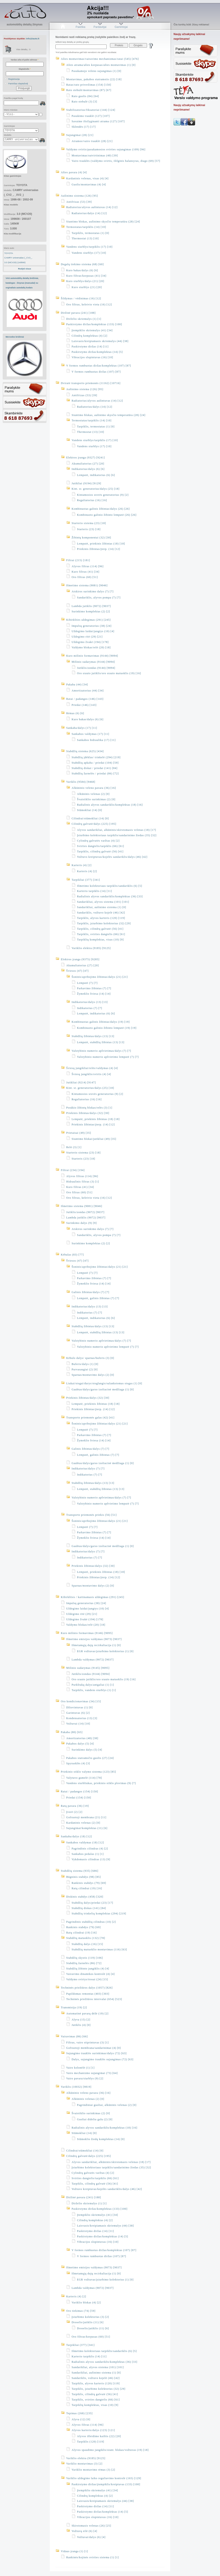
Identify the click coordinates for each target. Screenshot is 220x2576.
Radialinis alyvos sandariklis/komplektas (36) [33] (110, 896)
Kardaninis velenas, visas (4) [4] (87, 178)
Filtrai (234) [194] (73, 1170)
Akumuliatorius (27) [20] (88, 463)
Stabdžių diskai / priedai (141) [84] (94, 768)
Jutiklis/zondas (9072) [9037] (85, 1212)
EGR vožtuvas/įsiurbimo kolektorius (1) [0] (105, 1651)
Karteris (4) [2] (82, 865)
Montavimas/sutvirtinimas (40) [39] (95, 155)
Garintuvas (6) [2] (78, 1712)
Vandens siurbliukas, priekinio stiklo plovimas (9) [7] (101, 1783)
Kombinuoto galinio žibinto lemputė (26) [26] (106, 514)
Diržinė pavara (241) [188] (78, 312)
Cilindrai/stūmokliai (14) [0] (90, 818)
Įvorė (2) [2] (74, 1812)
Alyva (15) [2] (81, 2019)
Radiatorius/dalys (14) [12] (89, 213)
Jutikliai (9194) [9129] (86, 483)
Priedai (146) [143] (84, 705)
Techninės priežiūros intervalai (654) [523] (94, 1999)
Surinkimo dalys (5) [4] (87, 1749)
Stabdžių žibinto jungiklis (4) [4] (87, 1968)
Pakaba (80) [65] (72, 1732)
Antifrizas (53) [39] (79, 201)
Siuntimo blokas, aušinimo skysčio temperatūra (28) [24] (103, 221)
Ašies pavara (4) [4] (74, 172)
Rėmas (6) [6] (75, 713)
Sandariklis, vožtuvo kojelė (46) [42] (101, 912)
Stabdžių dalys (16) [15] (87, 1944)
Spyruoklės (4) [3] (78, 1763)
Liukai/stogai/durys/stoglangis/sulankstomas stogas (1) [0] (104, 1383)
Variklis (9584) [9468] (80, 781)
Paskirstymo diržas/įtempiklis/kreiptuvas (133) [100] (106, 2484)
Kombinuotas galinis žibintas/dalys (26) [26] (101, 508)
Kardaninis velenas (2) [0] (83, 1822)
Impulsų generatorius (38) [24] (92, 625)
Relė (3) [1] (73, 1147)
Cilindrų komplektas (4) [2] (89, 335)
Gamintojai (121, 27)
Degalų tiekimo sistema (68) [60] (82, 264)
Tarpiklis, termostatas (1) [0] (90, 233)
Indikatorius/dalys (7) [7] (88, 1468)
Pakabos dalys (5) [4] (80, 1743)
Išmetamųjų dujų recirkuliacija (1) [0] (96, 1645)
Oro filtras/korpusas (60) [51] (91, 2336)
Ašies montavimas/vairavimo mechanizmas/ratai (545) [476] (100, 58)
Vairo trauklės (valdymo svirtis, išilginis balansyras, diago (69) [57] (116, 160)
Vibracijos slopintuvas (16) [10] (92, 357)
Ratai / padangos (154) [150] (79, 1791)
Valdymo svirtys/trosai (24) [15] (87, 1979)
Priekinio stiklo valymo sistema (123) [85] (88, 1771)
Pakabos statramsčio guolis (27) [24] (90, 1758)
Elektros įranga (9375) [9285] (80, 959)
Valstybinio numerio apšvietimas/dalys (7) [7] (101, 1050)
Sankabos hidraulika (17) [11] (96, 740)
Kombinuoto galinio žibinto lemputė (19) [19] (106, 1027)
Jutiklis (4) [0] (81, 2025)
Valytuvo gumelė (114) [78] (84, 1777)
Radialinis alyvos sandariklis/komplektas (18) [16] (110, 804)
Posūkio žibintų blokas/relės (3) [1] (89, 1107)
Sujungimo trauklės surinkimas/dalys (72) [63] (96, 2053)
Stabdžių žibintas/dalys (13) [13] (93, 1036)
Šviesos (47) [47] (77, 970)
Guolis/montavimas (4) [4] (89, 184)
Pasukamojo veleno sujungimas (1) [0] (96, 71)
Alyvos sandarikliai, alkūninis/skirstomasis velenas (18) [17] (116, 829)
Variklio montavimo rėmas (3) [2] (93, 2469)
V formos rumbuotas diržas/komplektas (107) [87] (98, 365)
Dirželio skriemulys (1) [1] (83, 318)
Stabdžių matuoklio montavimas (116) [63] (99, 1949)
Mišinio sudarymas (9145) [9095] (88, 1667)
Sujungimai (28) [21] (79, 135)
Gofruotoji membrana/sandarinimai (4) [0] (93, 2047)
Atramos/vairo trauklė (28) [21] (92, 141)
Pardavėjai (100, 27)
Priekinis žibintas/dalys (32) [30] (87, 1113)
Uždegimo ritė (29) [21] (87, 636)
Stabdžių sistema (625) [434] (85, 751)
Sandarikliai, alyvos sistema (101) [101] (103, 901)
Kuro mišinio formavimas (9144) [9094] (92, 655)
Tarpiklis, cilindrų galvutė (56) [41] (100, 851)
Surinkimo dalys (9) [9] (81, 1223)
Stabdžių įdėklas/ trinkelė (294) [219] (96, 757)
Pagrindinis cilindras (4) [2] (90, 1848)
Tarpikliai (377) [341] (86, 879)
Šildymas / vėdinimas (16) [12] (81, 298)
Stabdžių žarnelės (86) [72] (83, 1963)
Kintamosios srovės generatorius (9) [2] (103, 494)
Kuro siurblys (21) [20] (87, 287)
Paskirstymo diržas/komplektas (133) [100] (94, 324)
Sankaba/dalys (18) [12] (76, 1836)
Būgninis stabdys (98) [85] (83, 1876)
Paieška (80, 27)
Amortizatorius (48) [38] (82, 1738)
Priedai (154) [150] (78, 1797)
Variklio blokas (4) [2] (86, 2302)
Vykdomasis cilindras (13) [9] (91, 1859)
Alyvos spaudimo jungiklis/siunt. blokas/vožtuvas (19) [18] (110, 2450)
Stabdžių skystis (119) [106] (84, 1957)
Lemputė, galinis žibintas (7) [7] (98, 1298)
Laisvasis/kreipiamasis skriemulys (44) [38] (100, 341)
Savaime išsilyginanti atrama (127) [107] (98, 121)
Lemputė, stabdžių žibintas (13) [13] (100, 1042)
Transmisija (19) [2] (74, 2007)
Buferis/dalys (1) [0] (85, 1364)
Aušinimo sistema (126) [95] (79, 195)
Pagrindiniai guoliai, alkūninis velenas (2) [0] (106, 2105)
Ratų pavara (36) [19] (75, 1805)
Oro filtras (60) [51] (85, 577)
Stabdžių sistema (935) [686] (79, 1870)
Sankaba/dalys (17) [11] (81, 727)
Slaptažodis (25, 69)
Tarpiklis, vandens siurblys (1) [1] (94, 1690)
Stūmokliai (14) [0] (89, 810)
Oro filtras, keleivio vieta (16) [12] (89, 304)
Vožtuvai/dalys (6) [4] (91, 2537)
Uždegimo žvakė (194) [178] (90, 642)
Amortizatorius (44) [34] (88, 690)
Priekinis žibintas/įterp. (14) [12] (98, 549)
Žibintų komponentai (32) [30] (91, 537)
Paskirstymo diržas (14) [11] (90, 346)
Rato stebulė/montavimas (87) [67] (88, 90)
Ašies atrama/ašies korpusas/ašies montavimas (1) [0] (101, 65)
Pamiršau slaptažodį (18, 83)
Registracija (14, 79)
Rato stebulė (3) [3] (84, 101)
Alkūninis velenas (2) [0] (93, 794)
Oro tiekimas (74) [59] (80, 2310)
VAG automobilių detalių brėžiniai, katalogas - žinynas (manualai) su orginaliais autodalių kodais (22, 283)
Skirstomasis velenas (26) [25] (91, 2525)
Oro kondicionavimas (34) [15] (81, 1701)
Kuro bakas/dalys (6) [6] (82, 270)
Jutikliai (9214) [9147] (81, 1082)
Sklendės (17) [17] (84, 126)
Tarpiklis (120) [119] (90, 2441)
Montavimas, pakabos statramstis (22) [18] (94, 79)
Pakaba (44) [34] (77, 684)
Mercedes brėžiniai (15, 337)
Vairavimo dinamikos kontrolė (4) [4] (90, 1974)
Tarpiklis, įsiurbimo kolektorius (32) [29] (104, 923)
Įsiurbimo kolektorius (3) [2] (90, 2316)
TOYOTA (8, 253)
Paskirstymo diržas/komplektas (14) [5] (97, 351)
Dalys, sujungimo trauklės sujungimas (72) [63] (102, 2059)
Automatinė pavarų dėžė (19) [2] (87, 2013)
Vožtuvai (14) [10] (78, 1723)
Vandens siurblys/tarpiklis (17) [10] (89, 246)
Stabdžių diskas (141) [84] (89, 1908)
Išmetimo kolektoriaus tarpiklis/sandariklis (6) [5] (109, 885)
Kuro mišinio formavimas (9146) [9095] (87, 1633)
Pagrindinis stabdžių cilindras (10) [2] (91, 1921)
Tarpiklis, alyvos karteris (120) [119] (101, 918)
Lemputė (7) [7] (87, 983)
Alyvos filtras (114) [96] (87, 566)
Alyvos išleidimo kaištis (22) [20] (99, 2436)
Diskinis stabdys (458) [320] (84, 1896)
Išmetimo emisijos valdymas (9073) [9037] (94, 1639)
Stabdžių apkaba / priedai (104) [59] (95, 762)
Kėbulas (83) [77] (72, 1254)
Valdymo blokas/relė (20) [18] (91, 647)
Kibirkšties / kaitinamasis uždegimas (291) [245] (92, 1597)
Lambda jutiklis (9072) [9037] (91, 606)
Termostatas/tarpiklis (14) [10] (86, 227)
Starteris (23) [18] (89, 529)
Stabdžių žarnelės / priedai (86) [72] (95, 773)
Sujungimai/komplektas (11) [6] (87, 1828)
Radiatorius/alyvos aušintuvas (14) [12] (92, 207)
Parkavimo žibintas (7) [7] (94, 988)
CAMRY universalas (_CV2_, (18, 257)
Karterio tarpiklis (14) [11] (94, 891)
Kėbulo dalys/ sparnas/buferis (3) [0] (90, 1358)
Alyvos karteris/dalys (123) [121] (93, 2430)
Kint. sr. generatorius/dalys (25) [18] (95, 488)
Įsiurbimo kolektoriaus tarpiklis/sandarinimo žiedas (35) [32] (116, 835)
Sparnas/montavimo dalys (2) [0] (93, 1374)
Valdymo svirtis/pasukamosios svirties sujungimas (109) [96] (105, 149)
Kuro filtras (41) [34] (85, 571)
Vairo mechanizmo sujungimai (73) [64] (92, 2073)
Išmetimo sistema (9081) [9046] (87, 585)
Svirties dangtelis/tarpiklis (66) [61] (100, 846)
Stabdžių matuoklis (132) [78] (85, 1938)
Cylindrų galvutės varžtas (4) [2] (98, 840)
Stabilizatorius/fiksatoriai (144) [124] (90, 109)
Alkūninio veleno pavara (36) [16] (94, 787)
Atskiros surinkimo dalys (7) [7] (93, 591)
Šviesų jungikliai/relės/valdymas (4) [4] (92, 1068)
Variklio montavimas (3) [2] (84, 2463)
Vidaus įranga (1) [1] (74, 2551)
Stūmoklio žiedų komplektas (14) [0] (101, 2139)
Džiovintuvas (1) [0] (79, 1707)
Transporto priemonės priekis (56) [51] (91, 1514)
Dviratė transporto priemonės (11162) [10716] (91, 383)
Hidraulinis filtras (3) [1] (82, 1181)
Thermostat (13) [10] (85, 238)
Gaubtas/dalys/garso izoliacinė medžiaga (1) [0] (103, 1389)
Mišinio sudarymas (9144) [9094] (93, 661)
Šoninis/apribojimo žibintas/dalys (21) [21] (100, 976)
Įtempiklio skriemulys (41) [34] (92, 330)
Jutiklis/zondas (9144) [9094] (96, 667)
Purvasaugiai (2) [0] (85, 1369)
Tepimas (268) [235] (79, 2413)
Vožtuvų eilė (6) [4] (84, 2531)
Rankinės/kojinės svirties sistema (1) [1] (92, 2557)
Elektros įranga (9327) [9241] (85, 457)
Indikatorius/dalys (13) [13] (90, 1002)
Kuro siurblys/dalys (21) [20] (85, 281)
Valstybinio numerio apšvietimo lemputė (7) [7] (108, 1056)
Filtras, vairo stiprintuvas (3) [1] (87, 2042)
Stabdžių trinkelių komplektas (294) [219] (99, 1913)
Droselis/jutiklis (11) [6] (87, 2322)
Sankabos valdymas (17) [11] (90, 734)
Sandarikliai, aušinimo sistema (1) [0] (101, 907)
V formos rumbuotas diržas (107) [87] (96, 371)
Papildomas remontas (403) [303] (87, 1993)
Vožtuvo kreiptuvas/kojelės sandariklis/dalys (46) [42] (112, 856)
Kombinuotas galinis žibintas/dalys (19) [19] (101, 1021)
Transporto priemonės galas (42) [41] (90, 1417)
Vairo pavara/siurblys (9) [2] (84, 2078)
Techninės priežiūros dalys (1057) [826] (87, 1987)
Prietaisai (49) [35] (78, 1132)
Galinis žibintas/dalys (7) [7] (90, 1292)
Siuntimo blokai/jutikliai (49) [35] (94, 1138)
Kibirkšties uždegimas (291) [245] (88, 619)
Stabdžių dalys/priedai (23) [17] (92, 1902)
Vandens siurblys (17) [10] (89, 252)
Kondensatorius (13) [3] (81, 1718)
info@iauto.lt (32, 38)
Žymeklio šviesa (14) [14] (94, 993)
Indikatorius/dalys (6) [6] (88, 469)
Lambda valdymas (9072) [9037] (93, 1659)
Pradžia (62, 27)
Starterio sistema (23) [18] (89, 523)
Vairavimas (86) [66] (74, 2036)
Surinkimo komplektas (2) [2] (91, 611)
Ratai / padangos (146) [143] (84, 698)
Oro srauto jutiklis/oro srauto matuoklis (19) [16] (109, 673)
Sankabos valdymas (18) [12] (85, 1842)
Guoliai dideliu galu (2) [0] (94, 2119)
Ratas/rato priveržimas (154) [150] (88, 84)
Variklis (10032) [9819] (76, 2086)
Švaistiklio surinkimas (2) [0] (96, 799)
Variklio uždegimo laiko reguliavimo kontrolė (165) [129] (103, 2478)
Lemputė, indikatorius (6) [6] (96, 475)
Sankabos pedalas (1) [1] (88, 1854)
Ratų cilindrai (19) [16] (87, 1888)
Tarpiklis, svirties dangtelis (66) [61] (101, 934)
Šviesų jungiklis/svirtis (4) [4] (91, 1074)
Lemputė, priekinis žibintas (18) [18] (101, 543)
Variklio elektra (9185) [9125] (91, 948)
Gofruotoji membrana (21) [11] (86, 1817)
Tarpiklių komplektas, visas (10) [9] (100, 939)
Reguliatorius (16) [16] (92, 500)
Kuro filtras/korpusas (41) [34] (86, 275)
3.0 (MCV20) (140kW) (15, 262)
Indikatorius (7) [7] (89, 1008)
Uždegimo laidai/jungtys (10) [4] (93, 631)
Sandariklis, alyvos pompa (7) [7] (99, 597)
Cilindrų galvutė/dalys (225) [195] (94, 823)
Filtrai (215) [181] (78, 560)
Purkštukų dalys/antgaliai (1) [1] (93, 1684)
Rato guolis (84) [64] (85, 96)
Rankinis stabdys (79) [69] (89, 1883)
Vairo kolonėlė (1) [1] (80, 2067)
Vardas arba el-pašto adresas (24, 60)
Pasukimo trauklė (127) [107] (91, 116)
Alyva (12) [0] (81, 2419)
